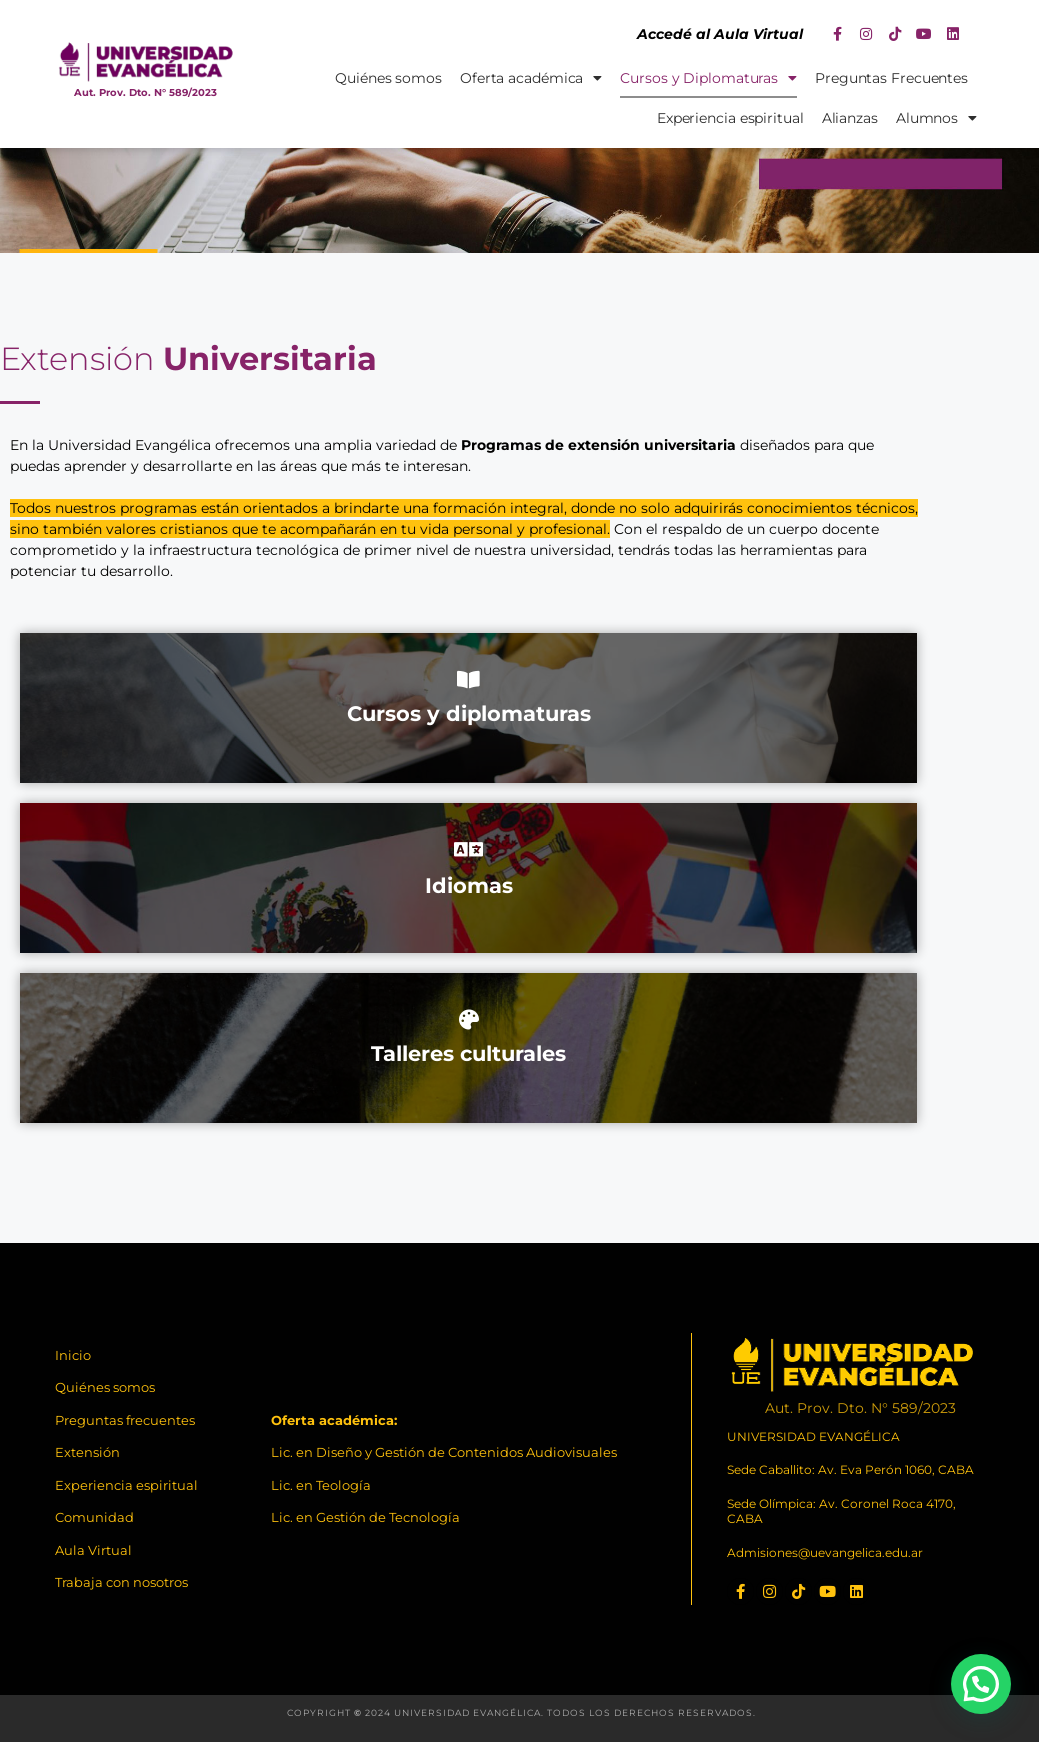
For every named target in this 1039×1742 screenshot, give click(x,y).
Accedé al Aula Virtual (720, 34)
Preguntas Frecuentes (891, 78)
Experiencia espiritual (730, 118)
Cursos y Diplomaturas (708, 78)
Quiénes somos (388, 78)
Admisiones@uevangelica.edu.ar (825, 1552)
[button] (981, 1684)
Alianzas (850, 118)
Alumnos (936, 118)
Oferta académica (531, 78)
